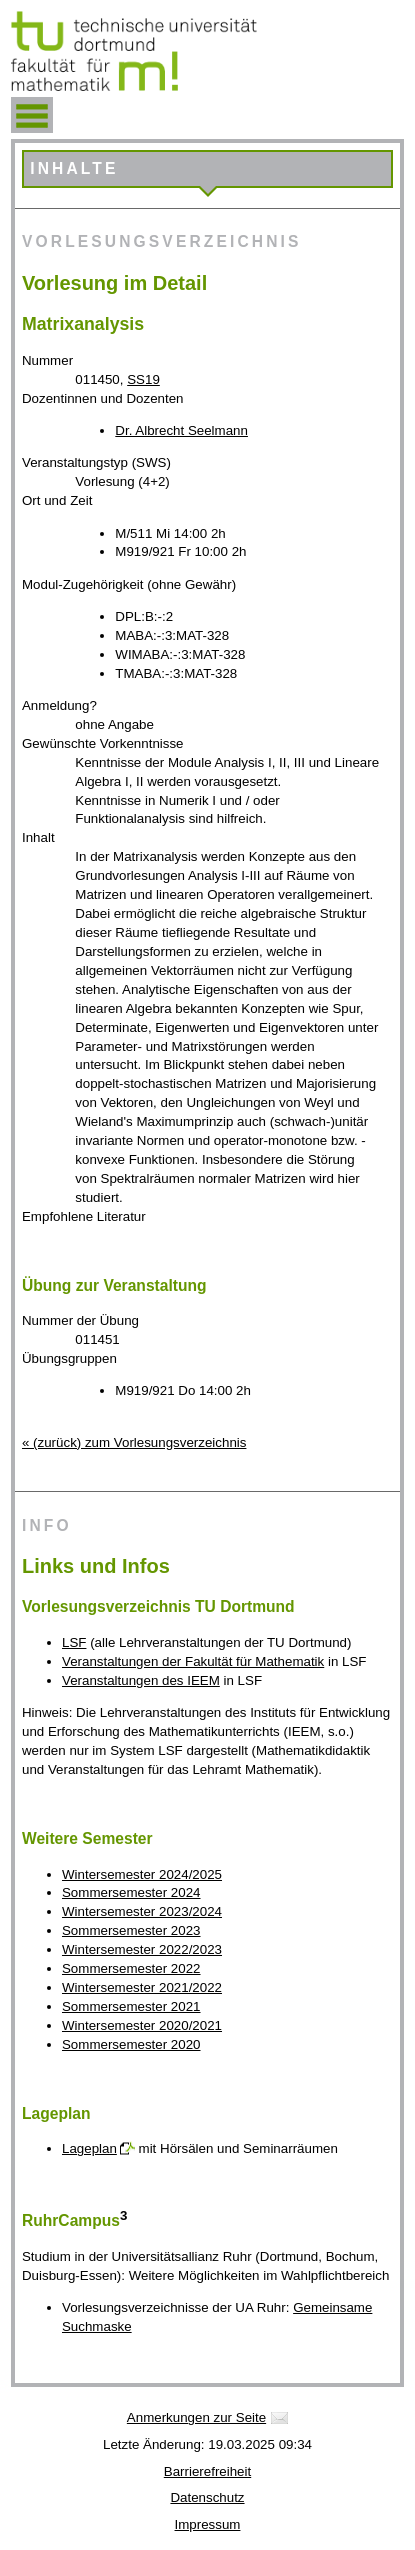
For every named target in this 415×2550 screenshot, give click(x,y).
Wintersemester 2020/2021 (142, 2025)
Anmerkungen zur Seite (196, 2417)
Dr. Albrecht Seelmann (181, 430)
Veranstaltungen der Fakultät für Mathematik (193, 1661)
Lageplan (89, 2148)
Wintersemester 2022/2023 (142, 1949)
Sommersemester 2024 (131, 1892)
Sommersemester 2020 (131, 2044)
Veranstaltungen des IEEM (141, 1680)
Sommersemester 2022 (131, 1968)
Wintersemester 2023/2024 (142, 1911)
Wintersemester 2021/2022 (142, 1987)
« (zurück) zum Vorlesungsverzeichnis (134, 1442)
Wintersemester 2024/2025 (142, 1874)
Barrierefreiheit (207, 2471)
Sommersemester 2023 (131, 1930)
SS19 (143, 379)
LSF (74, 1642)
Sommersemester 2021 (131, 2006)
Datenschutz (207, 2497)
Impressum (208, 2524)
